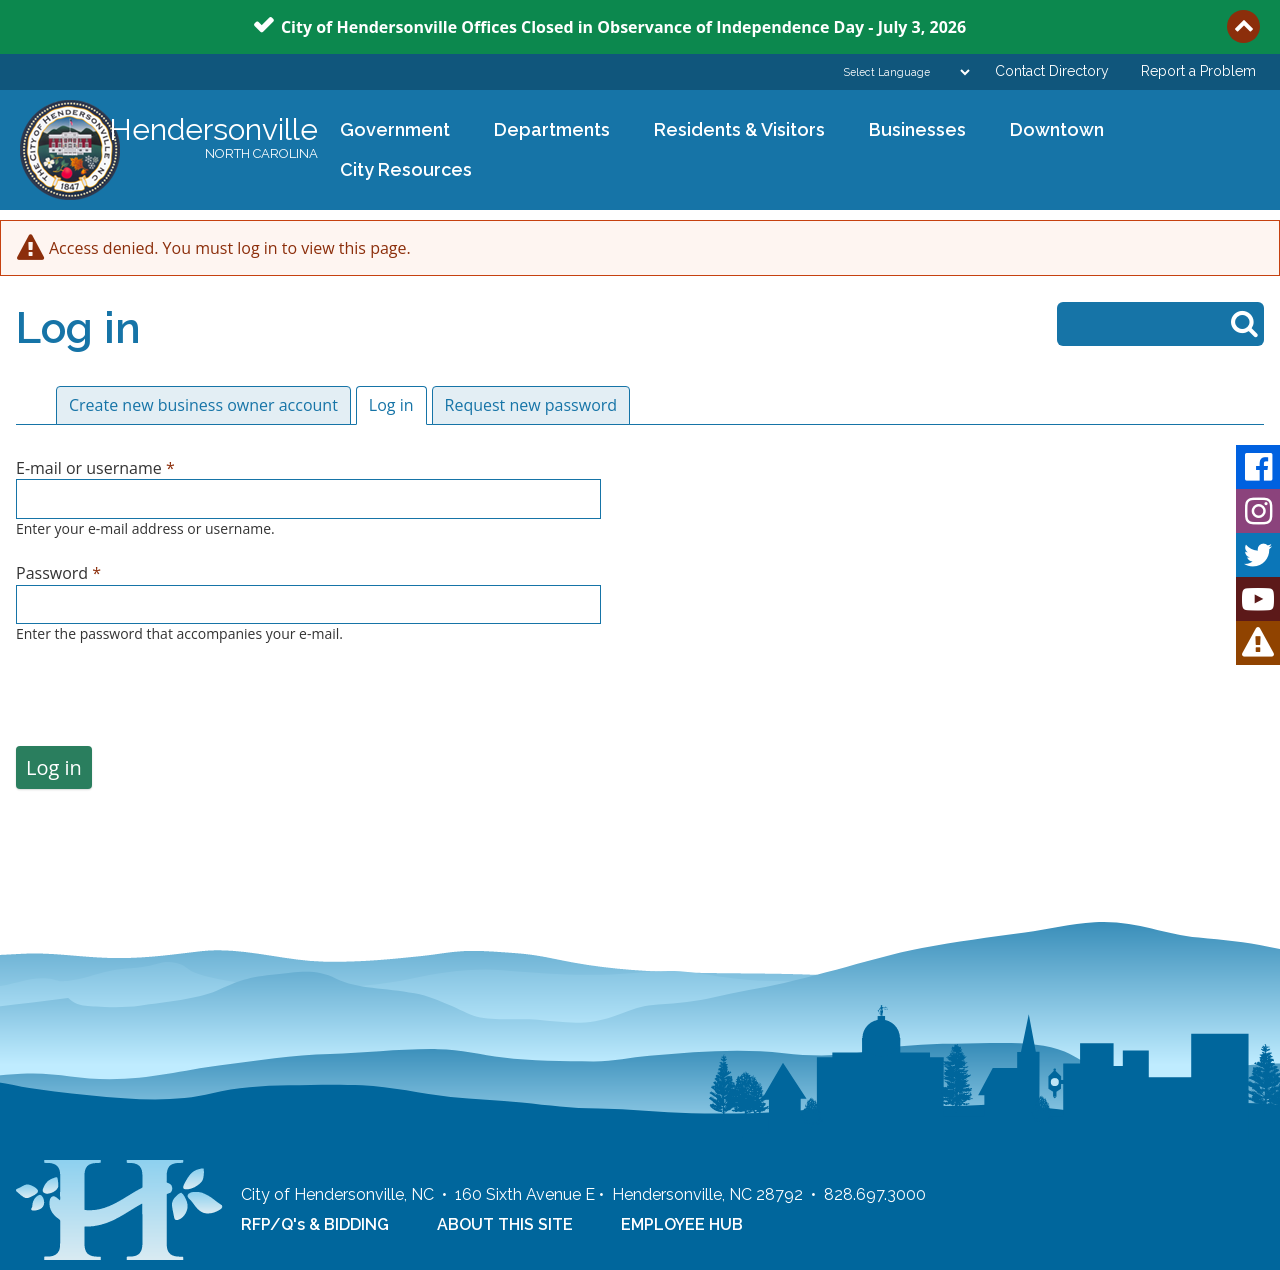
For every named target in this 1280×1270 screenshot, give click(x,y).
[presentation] (168, 707)
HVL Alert (1258, 643)
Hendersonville (213, 139)
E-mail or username (95, 468)
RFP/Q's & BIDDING (315, 1224)
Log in (398, 405)
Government (388, 131)
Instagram (1258, 511)
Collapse (1243, 26)
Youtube (1258, 599)
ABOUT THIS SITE (505, 1224)
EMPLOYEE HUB (682, 1224)
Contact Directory (1052, 71)
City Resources (406, 169)
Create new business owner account (203, 405)
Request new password (531, 405)
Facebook (1258, 467)
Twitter (1258, 555)
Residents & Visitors (733, 131)
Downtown (1050, 131)
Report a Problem (1198, 71)
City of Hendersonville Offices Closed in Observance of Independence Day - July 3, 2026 (623, 26)
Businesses (911, 131)
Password (58, 573)
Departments (545, 131)
